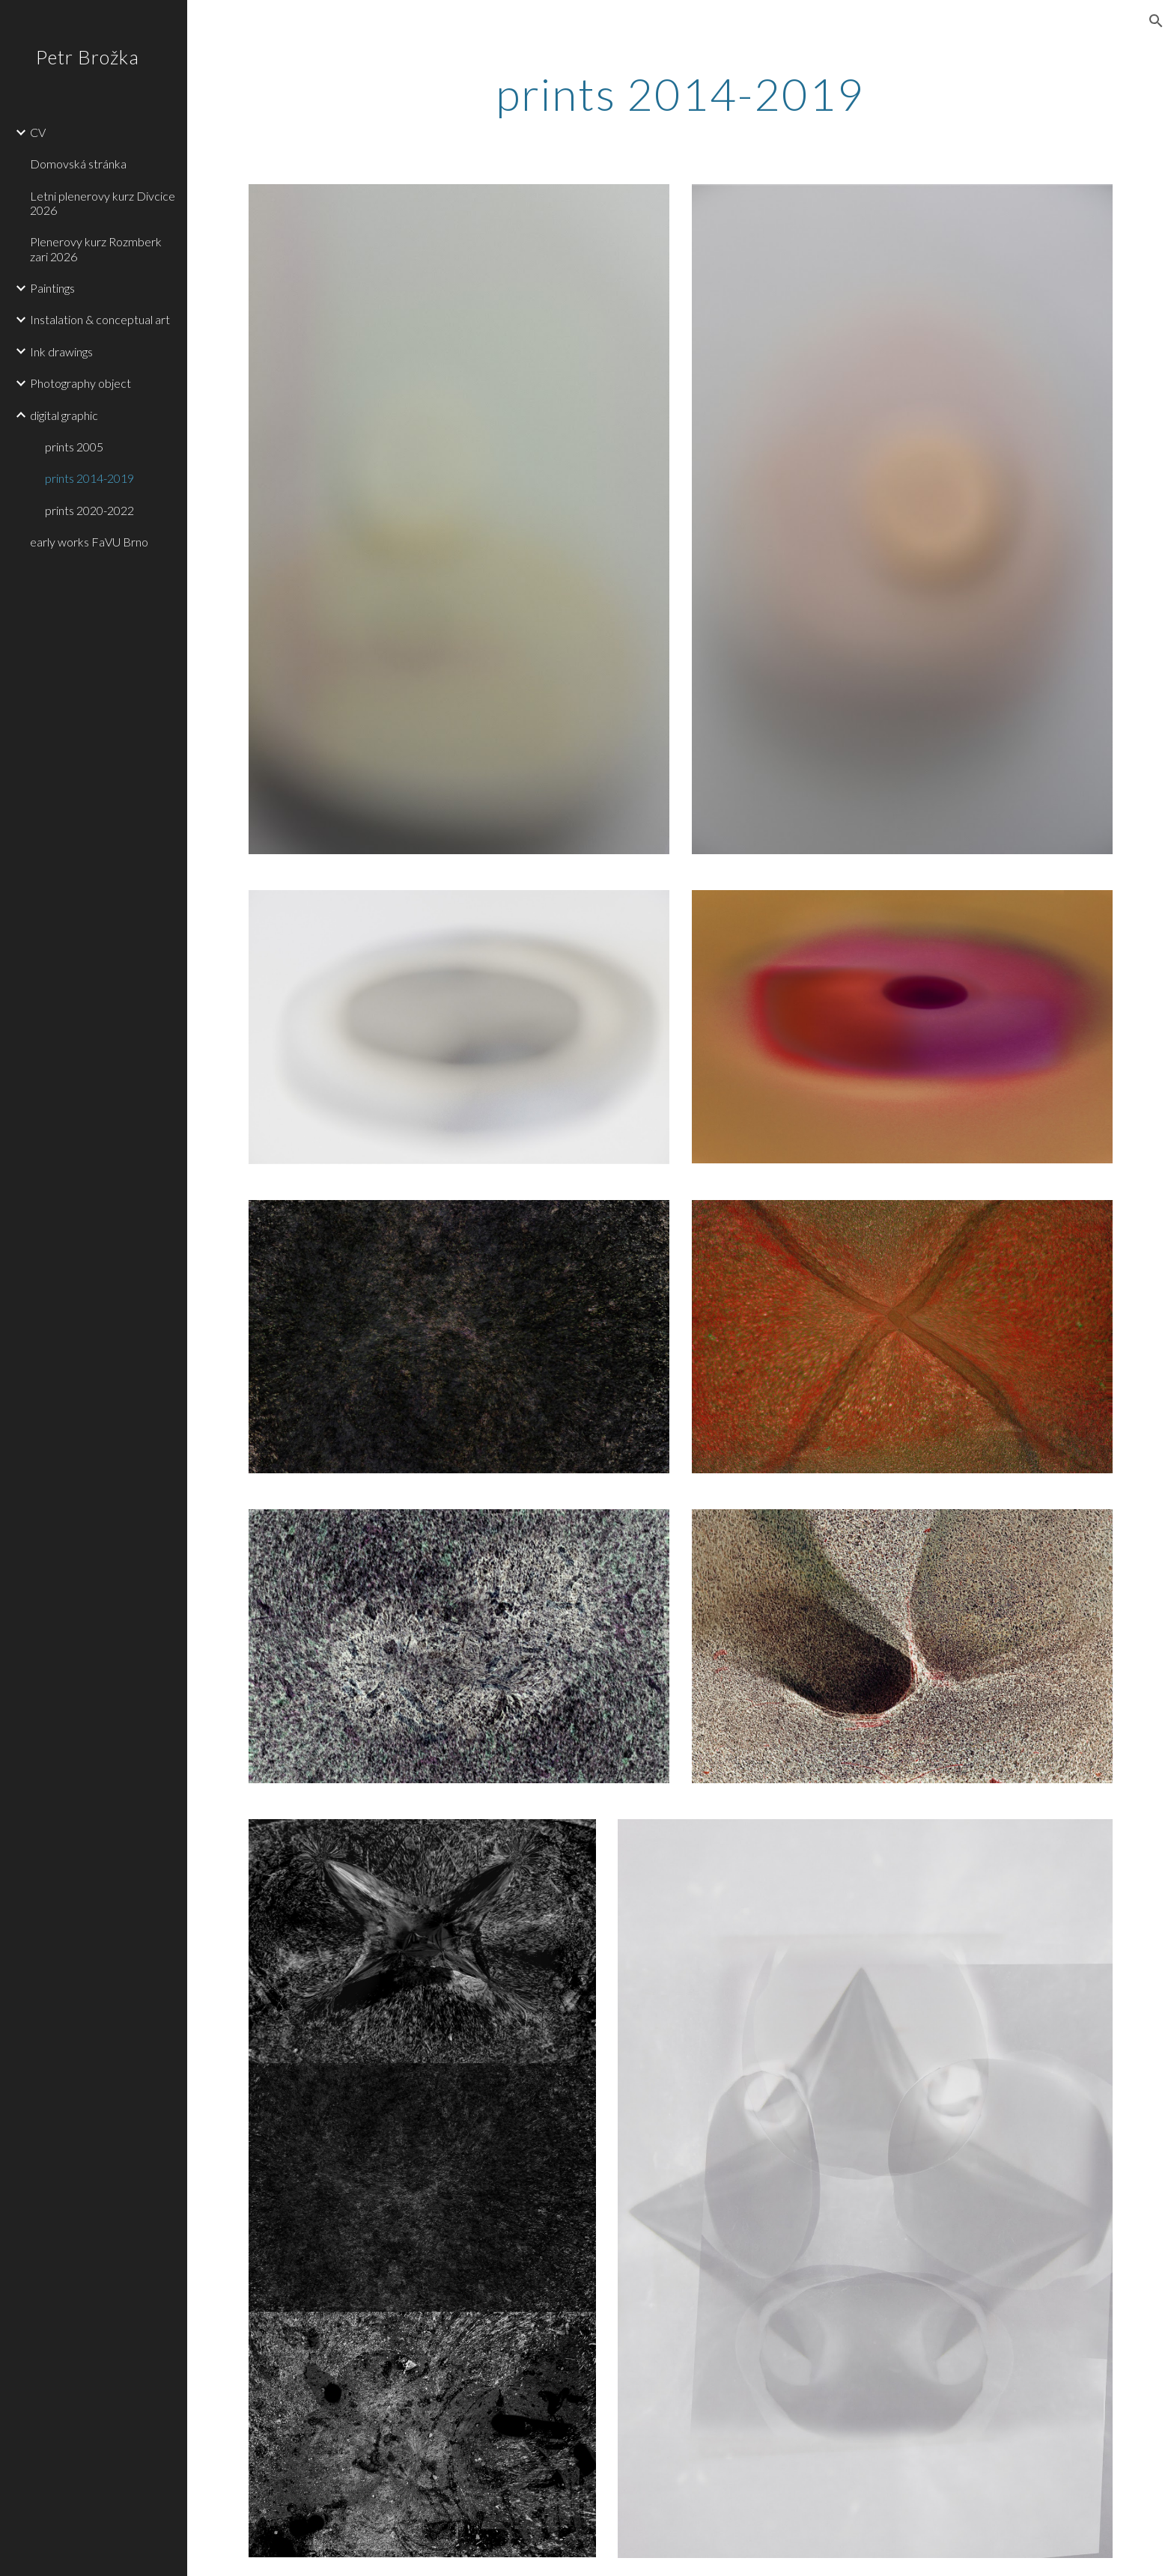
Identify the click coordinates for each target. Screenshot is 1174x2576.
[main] (680, 93)
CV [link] (38, 132)
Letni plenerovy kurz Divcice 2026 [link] (102, 203)
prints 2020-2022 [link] (89, 510)
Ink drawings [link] (61, 351)
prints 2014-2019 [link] (89, 478)
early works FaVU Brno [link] (89, 542)
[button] (1156, 21)
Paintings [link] (52, 288)
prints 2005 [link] (74, 446)
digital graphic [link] (64, 415)
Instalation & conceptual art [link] (100, 319)
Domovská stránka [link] (78, 163)
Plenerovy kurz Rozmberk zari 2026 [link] (96, 248)
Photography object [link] (80, 383)
